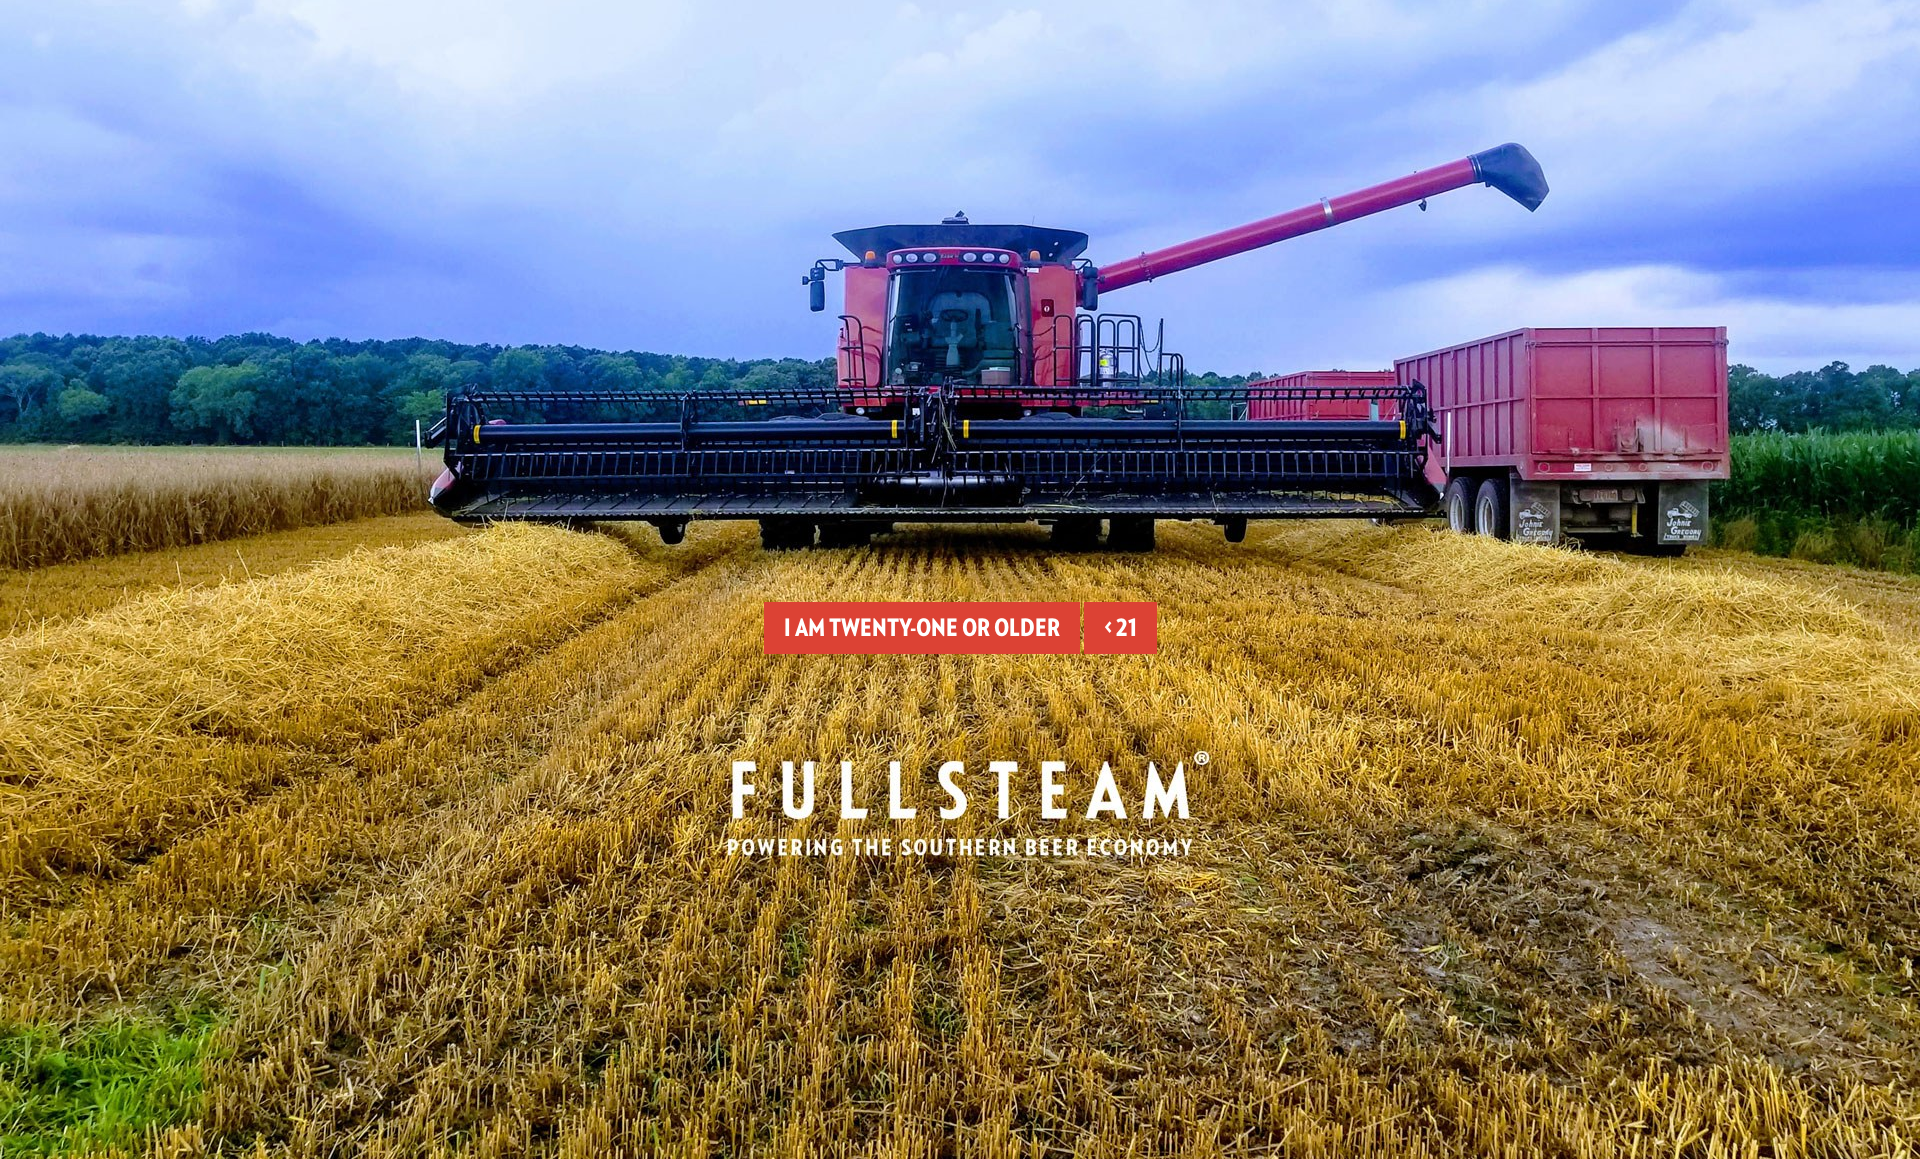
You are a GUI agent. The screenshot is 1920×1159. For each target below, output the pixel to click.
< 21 (1120, 627)
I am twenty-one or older (922, 627)
